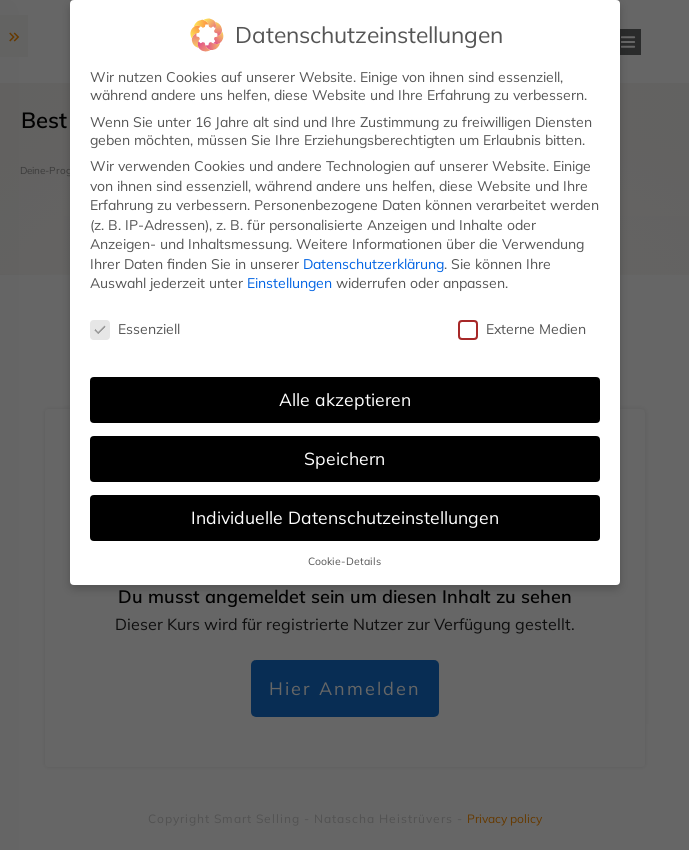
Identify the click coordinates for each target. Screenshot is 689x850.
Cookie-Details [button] (344, 561)
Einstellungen (289, 283)
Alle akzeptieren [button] (345, 399)
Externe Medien (522, 329)
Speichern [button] (344, 458)
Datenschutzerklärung (373, 264)
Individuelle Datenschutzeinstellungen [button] (345, 517)
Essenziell (135, 329)
